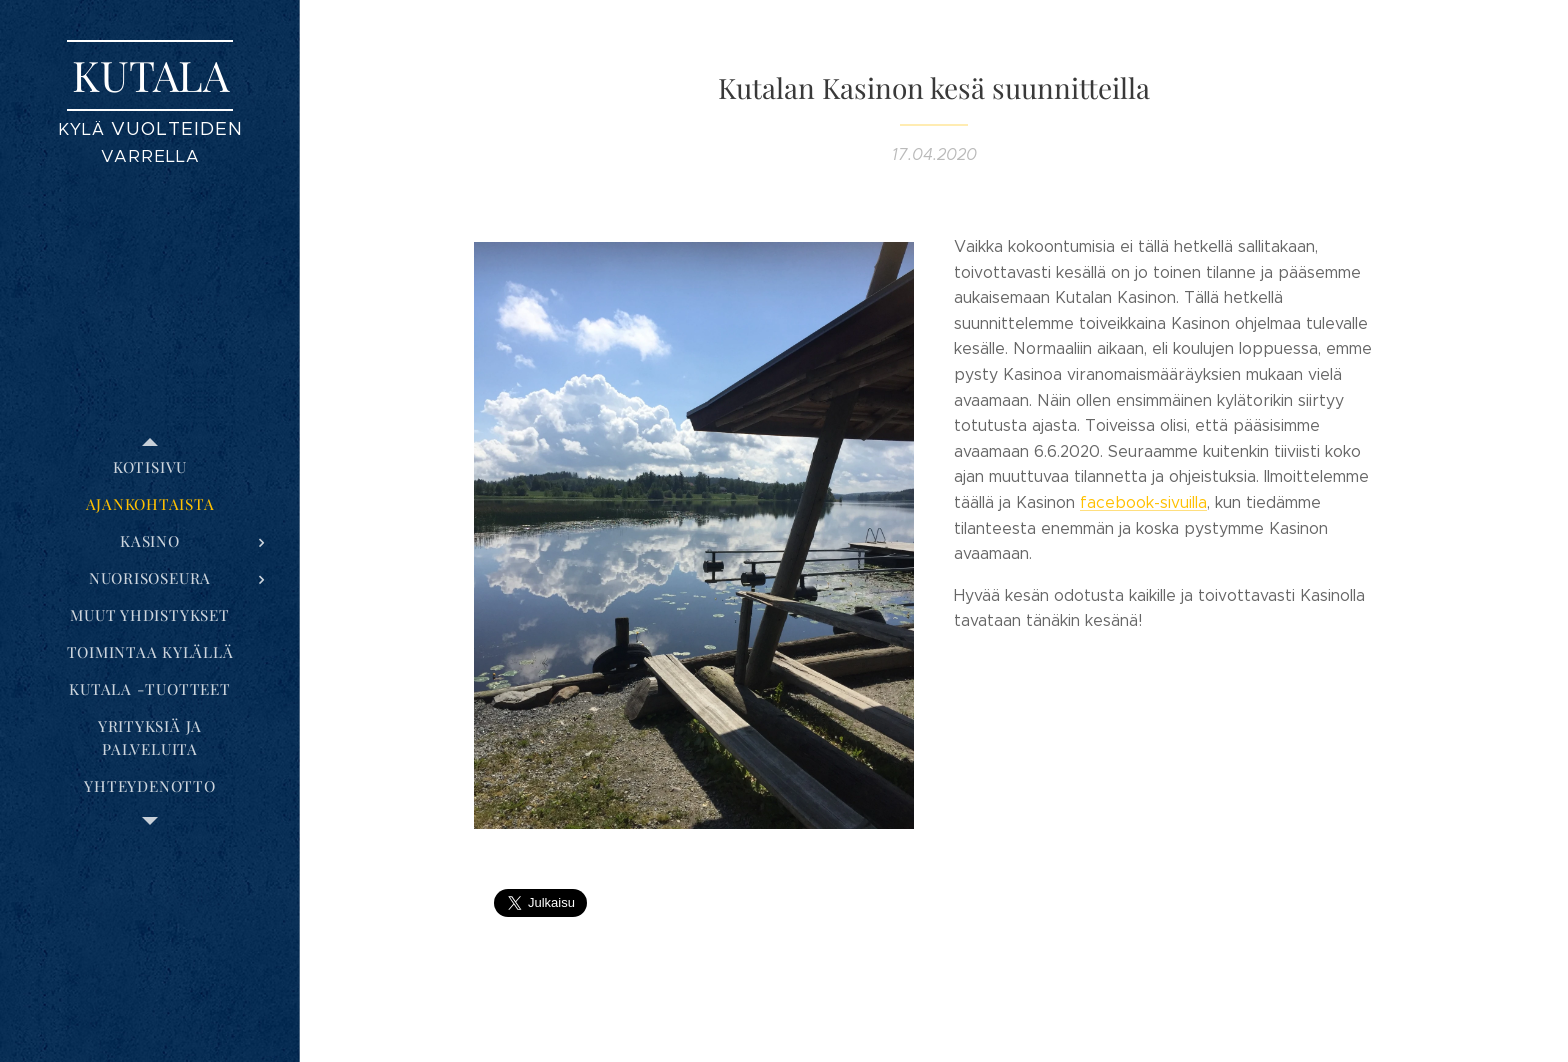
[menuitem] (150, 467)
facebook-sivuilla (1143, 502)
